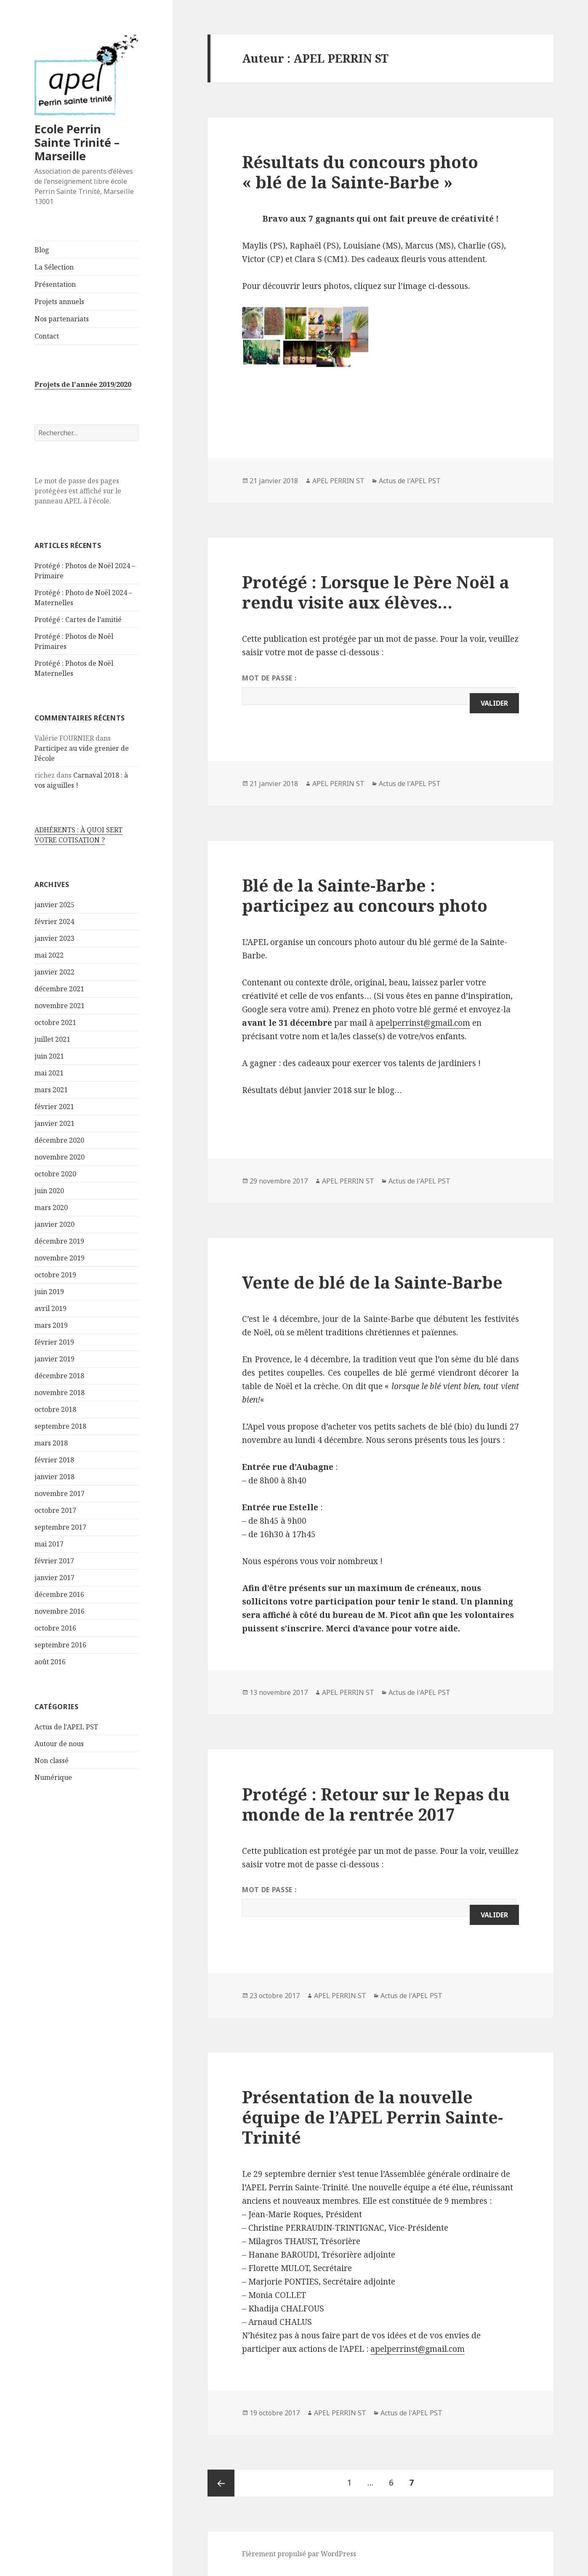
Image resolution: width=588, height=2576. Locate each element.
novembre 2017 (60, 1493)
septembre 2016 (60, 1644)
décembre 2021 (59, 988)
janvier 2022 (54, 972)
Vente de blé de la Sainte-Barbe (372, 1282)
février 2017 (54, 1560)
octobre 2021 (55, 1022)
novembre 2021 (60, 1005)
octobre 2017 (55, 1510)
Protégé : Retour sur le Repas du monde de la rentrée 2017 (376, 1804)
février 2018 (54, 1459)
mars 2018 (51, 1443)
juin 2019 (49, 1291)
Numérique (53, 1777)
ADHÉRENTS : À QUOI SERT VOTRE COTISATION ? (78, 835)
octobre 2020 (55, 1173)
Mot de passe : (379, 689)
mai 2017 (49, 1544)
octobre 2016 (55, 1628)
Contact (47, 336)
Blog (42, 249)
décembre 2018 (59, 1375)
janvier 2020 (54, 1224)
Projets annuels (59, 301)
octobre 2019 (55, 1274)
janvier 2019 (54, 1358)
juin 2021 (49, 1056)
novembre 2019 (60, 1258)
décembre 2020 (59, 1140)
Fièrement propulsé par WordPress (299, 2553)
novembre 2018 (60, 1392)
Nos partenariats (62, 318)
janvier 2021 (54, 1123)
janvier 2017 (54, 1577)
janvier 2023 (54, 938)
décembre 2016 (59, 1594)
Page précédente (221, 2483)
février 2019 (54, 1342)
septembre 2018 (60, 1426)
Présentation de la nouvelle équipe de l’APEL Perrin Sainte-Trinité (372, 2117)
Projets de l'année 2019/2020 (83, 384)
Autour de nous (59, 1743)
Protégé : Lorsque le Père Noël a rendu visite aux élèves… (375, 592)
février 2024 (54, 921)
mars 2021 (51, 1089)
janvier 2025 (54, 904)
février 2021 (54, 1106)
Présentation (55, 284)
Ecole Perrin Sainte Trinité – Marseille (77, 142)
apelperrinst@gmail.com (423, 1022)
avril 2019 (51, 1308)
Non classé (52, 1760)
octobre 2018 (55, 1409)
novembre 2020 (60, 1157)
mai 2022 (49, 955)
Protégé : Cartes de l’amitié (78, 619)
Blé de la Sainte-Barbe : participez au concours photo (364, 895)
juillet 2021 (52, 1039)
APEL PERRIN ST (338, 480)
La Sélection (54, 267)
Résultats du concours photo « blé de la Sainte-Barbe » (360, 172)
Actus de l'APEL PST (66, 1726)
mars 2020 (51, 1207)
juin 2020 (49, 1190)
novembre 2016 (60, 1611)
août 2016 (50, 1661)
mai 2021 (49, 1073)
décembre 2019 (59, 1241)
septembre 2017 (60, 1527)
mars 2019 (51, 1325)
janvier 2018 (54, 1476)
